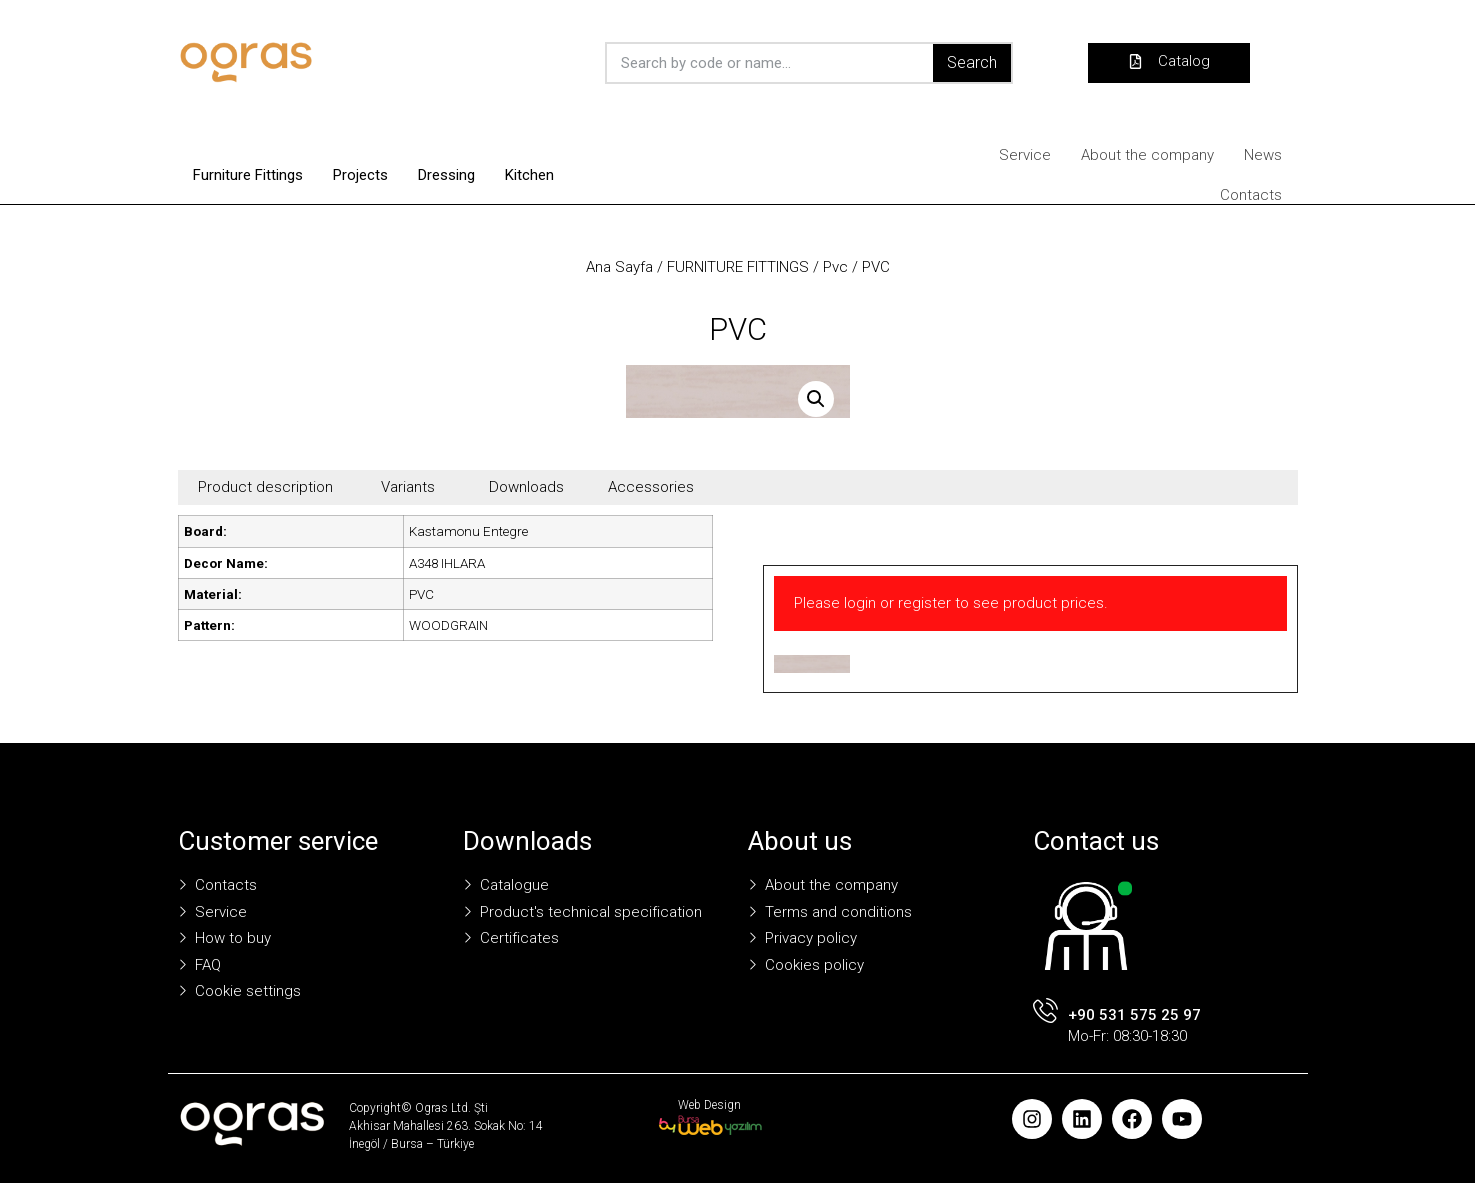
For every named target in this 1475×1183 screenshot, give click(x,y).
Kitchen (529, 175)
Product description (265, 487)
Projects (360, 175)
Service (1025, 155)
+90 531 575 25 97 (1134, 1015)
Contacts (1251, 195)
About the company (1147, 155)
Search (972, 62)
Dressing (446, 175)
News (1263, 155)
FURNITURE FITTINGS (738, 267)
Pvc (835, 267)
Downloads (526, 487)
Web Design (709, 1105)
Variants (408, 487)
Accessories (651, 487)
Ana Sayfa (619, 267)
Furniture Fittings (248, 175)
